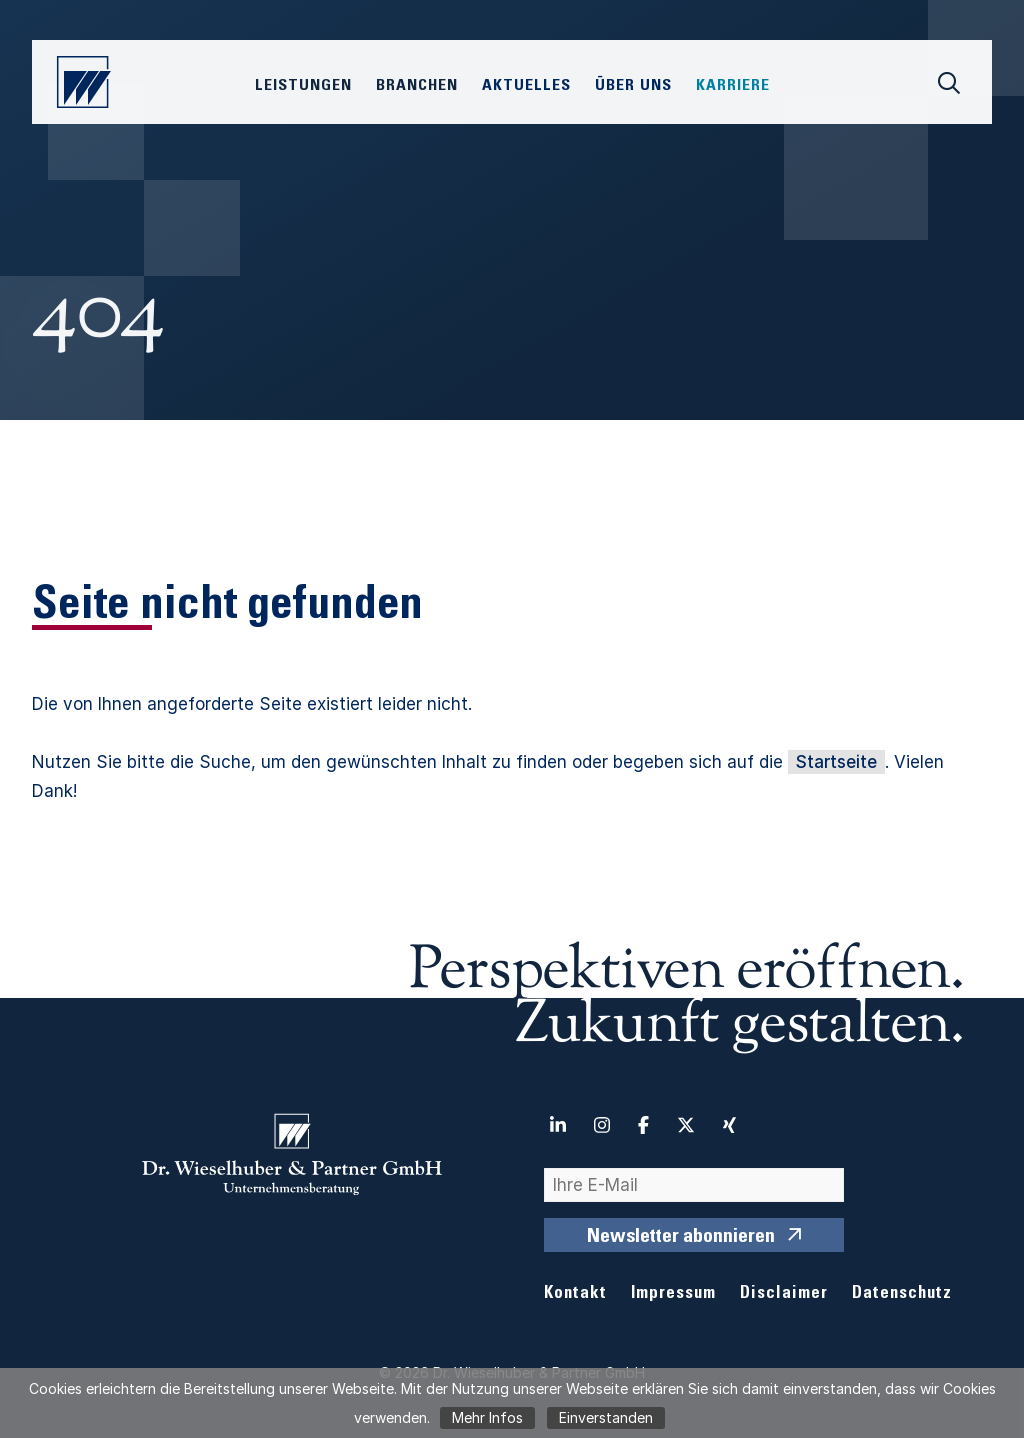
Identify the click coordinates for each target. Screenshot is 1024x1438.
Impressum (673, 1294)
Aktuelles (526, 86)
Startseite (836, 762)
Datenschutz (902, 1294)
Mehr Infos (487, 1417)
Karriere (733, 86)
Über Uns (633, 86)
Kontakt (575, 1294)
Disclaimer (784, 1294)
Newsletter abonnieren (681, 1238)
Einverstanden (606, 1417)
